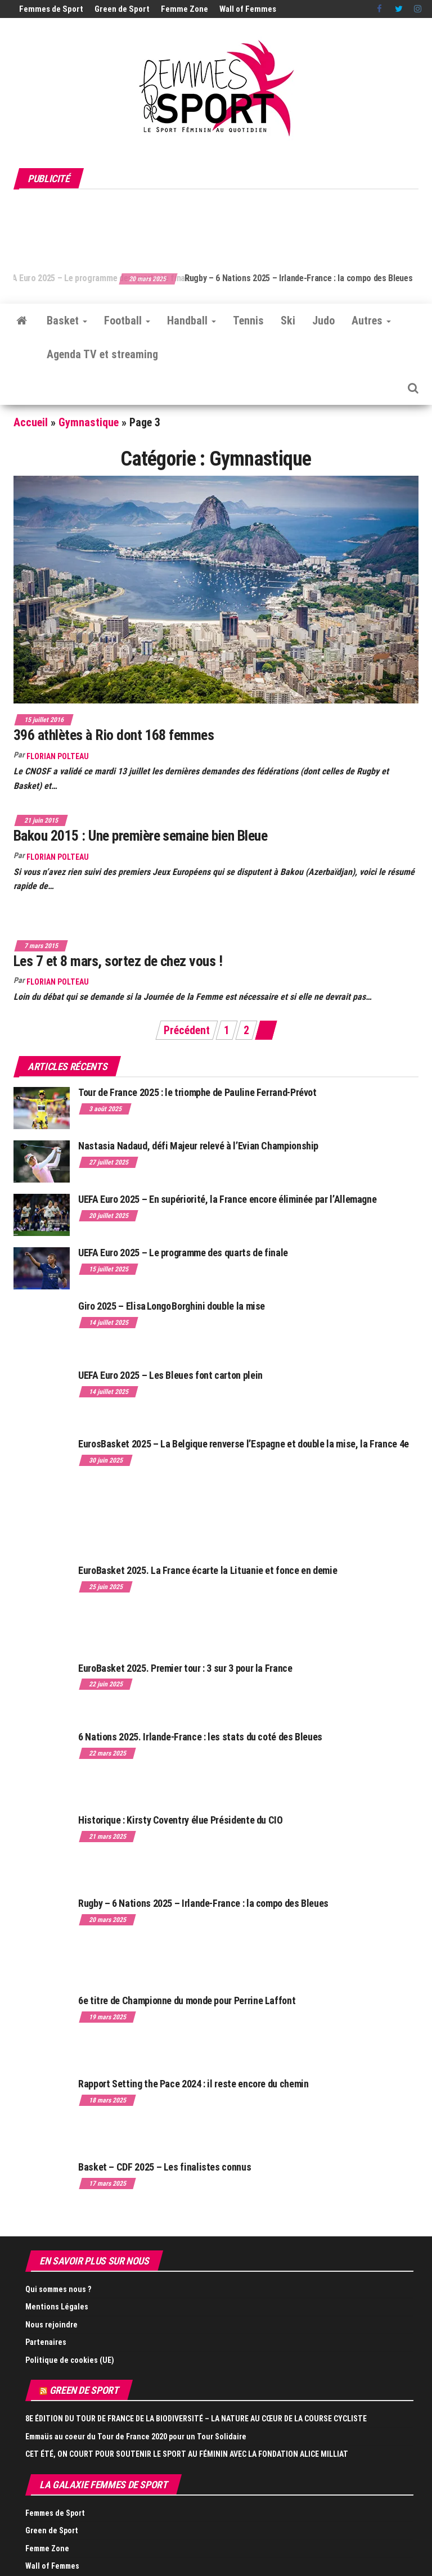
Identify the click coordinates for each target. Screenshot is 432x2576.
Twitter (398, 9)
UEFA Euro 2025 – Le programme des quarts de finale (120, 278)
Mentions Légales (56, 2306)
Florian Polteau (57, 756)
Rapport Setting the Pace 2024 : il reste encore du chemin (193, 2084)
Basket (67, 320)
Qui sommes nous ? (58, 2289)
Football (127, 320)
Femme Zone (184, 9)
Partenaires (45, 2342)
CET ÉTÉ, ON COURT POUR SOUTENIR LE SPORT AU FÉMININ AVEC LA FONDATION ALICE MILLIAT (186, 2453)
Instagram (417, 9)
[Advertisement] (218, 225)
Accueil (31, 422)
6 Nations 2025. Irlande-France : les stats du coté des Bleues (200, 1737)
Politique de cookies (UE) (69, 2360)
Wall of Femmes (247, 9)
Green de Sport (122, 9)
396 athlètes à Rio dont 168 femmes (114, 735)
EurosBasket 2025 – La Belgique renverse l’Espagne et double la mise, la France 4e (243, 1444)
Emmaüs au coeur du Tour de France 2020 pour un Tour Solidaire (135, 2436)
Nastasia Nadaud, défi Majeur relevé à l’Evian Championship (198, 1146)
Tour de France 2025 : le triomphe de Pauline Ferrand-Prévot (197, 1092)
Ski (288, 320)
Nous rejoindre (51, 2324)
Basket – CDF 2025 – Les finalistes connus (164, 2167)
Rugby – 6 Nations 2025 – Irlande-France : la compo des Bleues (203, 1903)
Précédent (187, 1030)
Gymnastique (88, 422)
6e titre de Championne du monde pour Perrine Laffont (188, 2000)
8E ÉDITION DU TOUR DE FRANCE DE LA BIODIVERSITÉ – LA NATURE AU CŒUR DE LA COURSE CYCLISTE (196, 2418)
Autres (371, 320)
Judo (323, 320)
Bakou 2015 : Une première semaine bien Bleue (140, 835)
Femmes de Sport (51, 9)
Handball (191, 320)
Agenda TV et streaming (102, 354)
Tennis (248, 320)
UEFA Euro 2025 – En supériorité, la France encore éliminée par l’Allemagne (227, 1199)
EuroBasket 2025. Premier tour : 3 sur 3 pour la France (185, 1668)
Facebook (380, 9)
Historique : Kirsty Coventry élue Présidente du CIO (180, 1820)
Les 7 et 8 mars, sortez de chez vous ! (118, 961)
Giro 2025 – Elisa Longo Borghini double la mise (171, 1306)
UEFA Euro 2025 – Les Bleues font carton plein (170, 1375)
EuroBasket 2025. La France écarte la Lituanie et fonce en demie (207, 1570)
